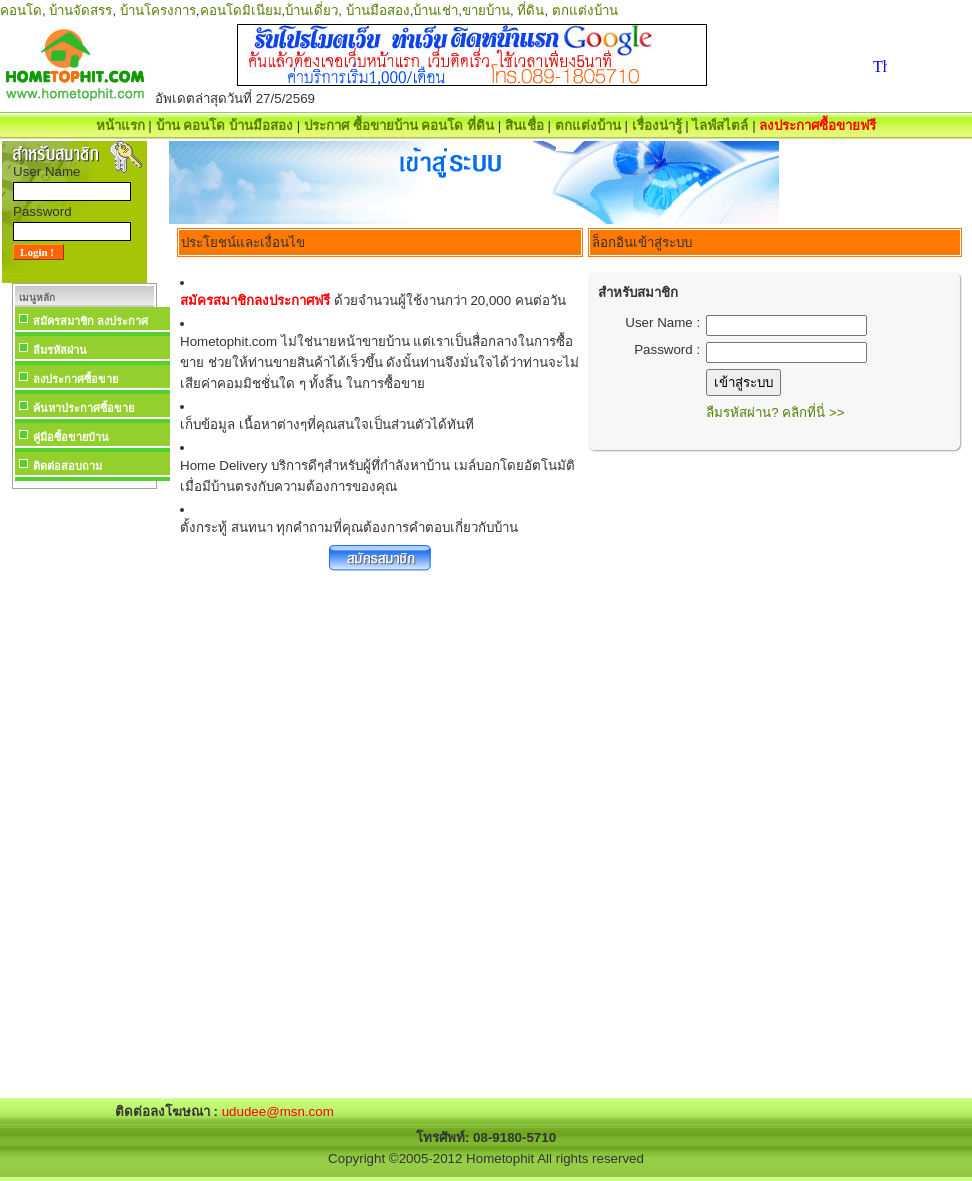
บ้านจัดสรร (80, 10)
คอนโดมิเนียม (241, 10)
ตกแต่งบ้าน (585, 10)
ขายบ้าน (486, 10)
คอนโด (21, 10)
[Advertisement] (84, 794)
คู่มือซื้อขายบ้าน (71, 437)
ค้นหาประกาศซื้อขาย (83, 408)
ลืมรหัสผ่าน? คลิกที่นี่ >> (775, 412)
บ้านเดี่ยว (311, 10)
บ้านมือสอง (378, 10)
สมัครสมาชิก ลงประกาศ (90, 321)
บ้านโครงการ (158, 10)
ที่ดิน (530, 10)
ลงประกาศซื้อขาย (75, 379)
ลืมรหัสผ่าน (60, 350)
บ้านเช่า (435, 10)
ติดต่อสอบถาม (67, 466)
